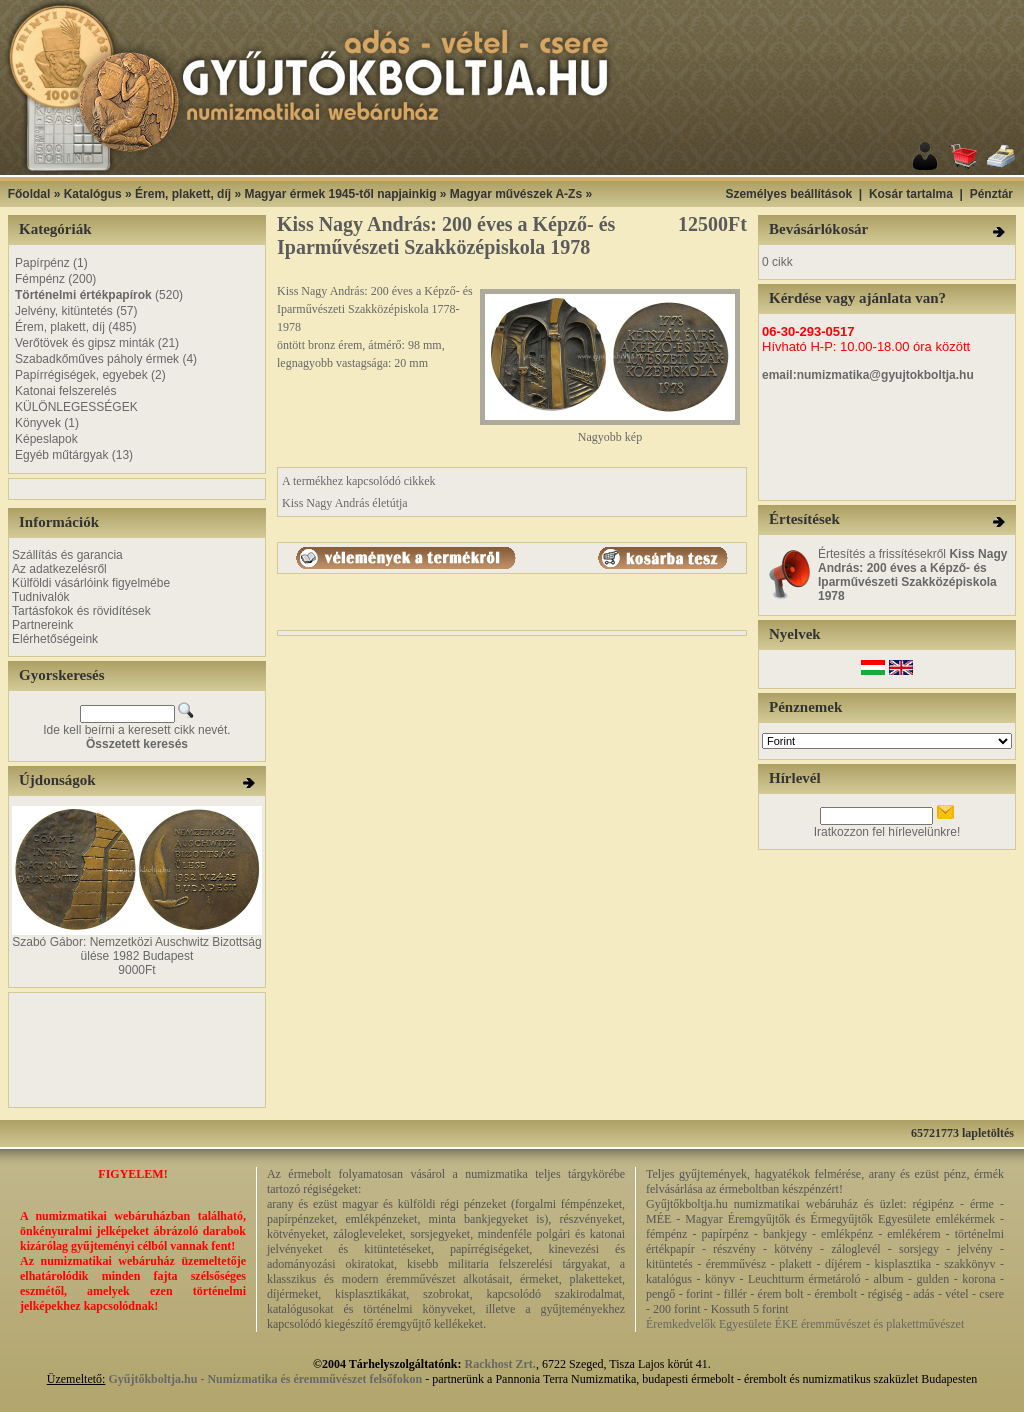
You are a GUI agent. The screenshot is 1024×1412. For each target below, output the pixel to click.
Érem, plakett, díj (183, 194)
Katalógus (93, 194)
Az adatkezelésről (59, 569)
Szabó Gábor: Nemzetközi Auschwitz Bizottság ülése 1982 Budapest (136, 949)
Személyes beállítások (788, 194)
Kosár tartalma (911, 194)
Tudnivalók (41, 597)
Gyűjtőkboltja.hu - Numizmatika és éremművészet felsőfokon (265, 1379)
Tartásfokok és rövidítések (81, 611)
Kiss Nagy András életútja (345, 503)
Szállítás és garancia (67, 555)
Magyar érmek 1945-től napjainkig (340, 194)
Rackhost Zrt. (500, 1364)
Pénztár (991, 194)
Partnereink (42, 625)
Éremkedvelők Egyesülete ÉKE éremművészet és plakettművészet (805, 1324)
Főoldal (29, 194)
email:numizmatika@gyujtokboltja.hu (868, 375)
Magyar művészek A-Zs (516, 194)
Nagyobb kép (610, 431)
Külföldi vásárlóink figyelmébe (91, 583)
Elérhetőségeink (55, 639)
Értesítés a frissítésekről (912, 575)
